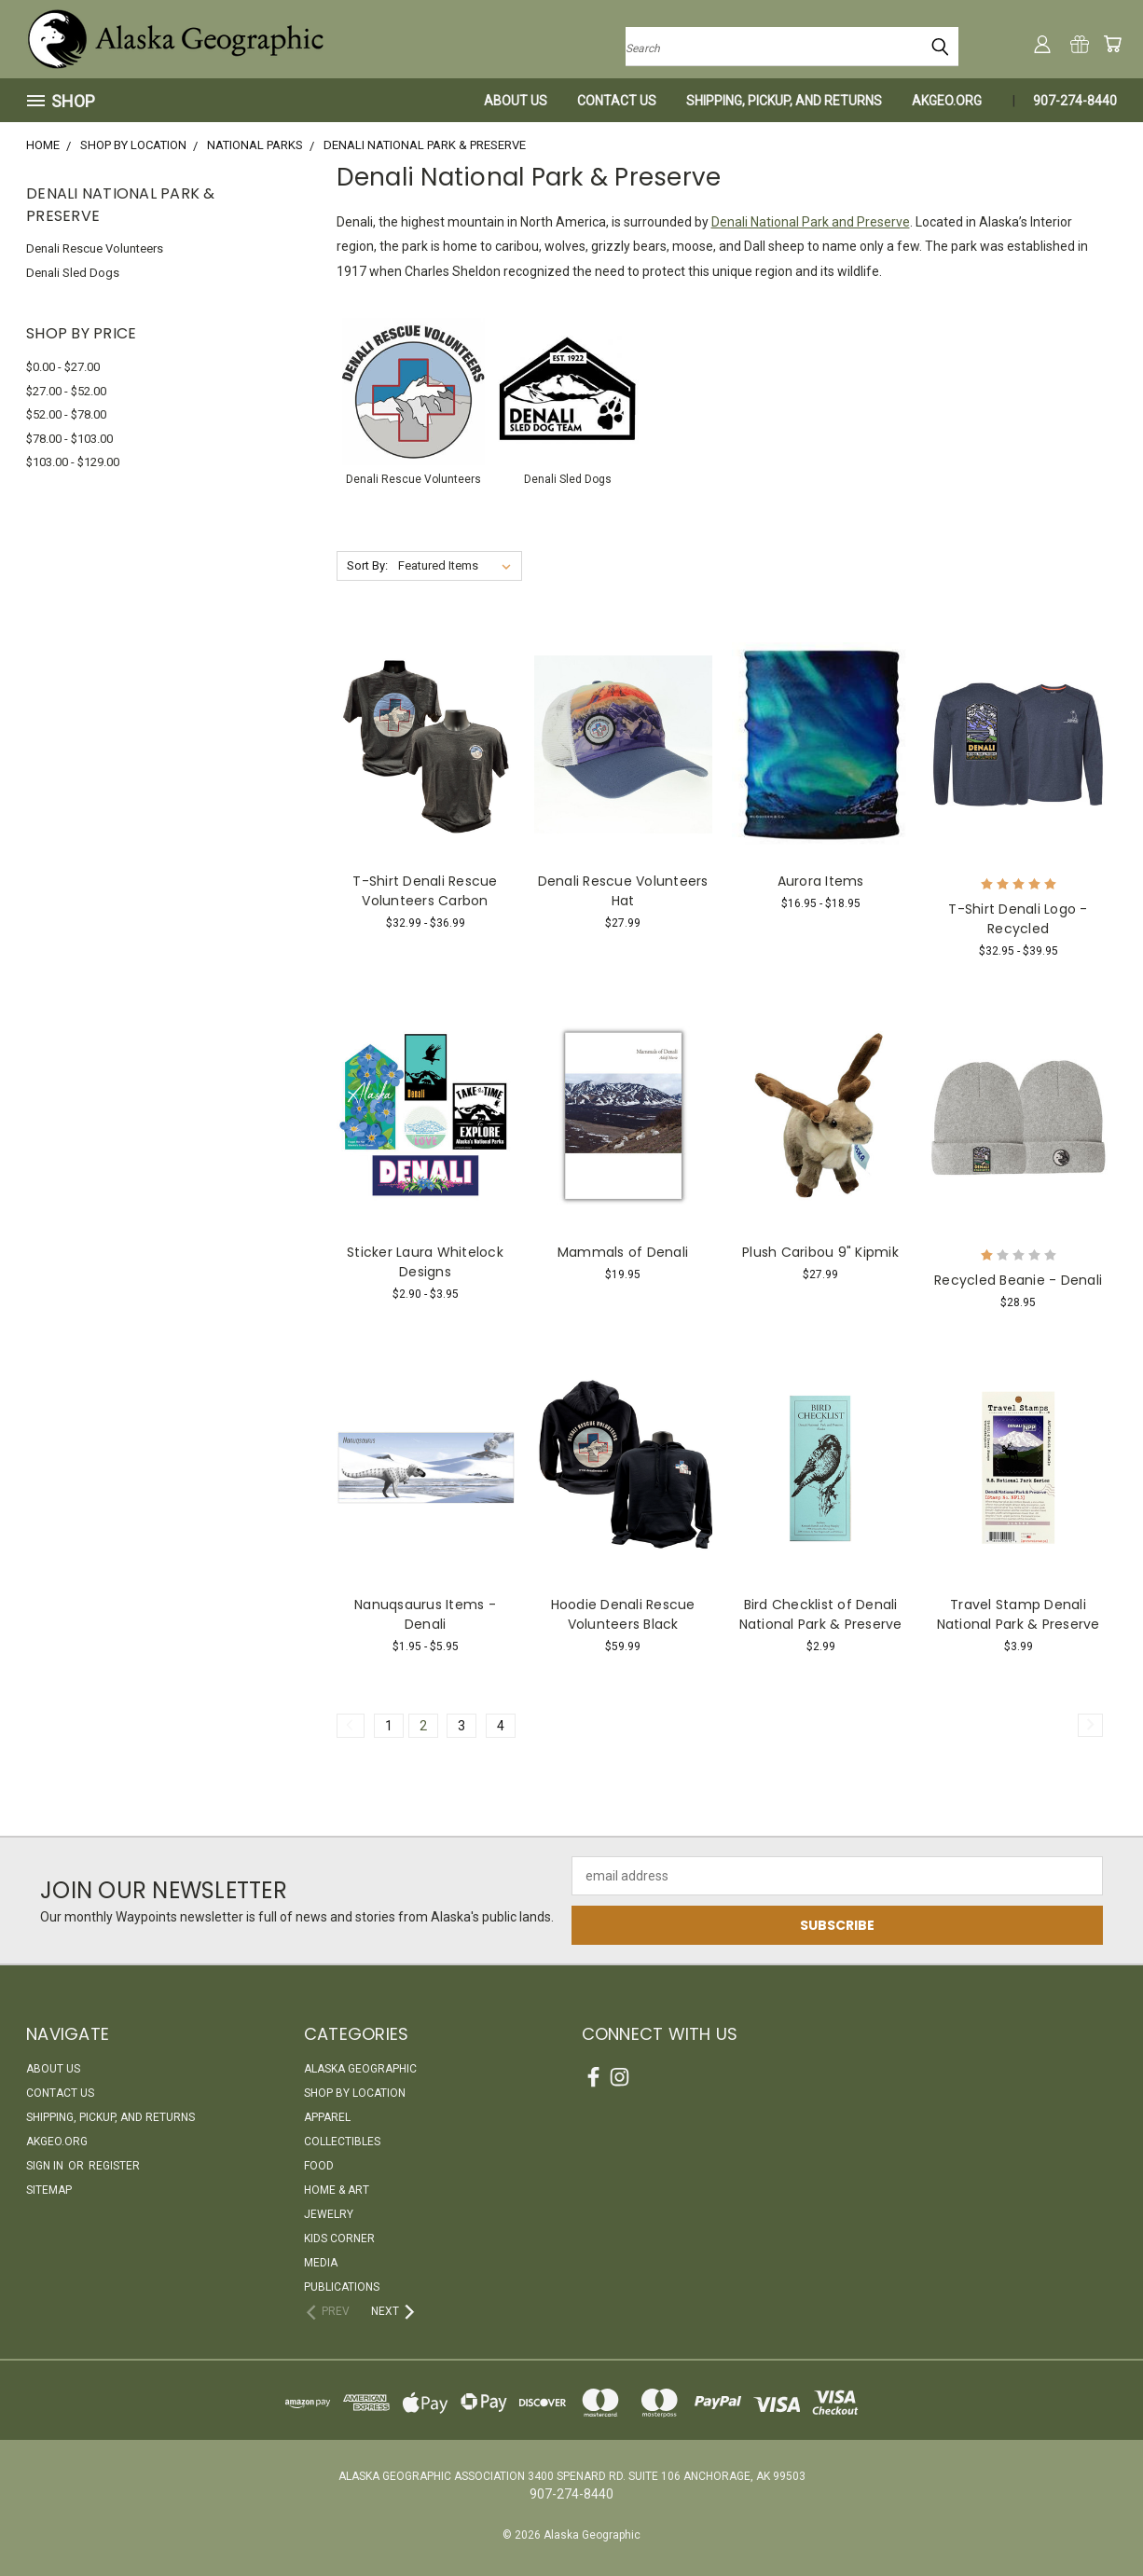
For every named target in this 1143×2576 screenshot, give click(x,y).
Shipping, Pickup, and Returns (784, 100)
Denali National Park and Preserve (810, 221)
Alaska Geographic (360, 2068)
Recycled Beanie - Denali (1018, 1280)
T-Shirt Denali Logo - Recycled (1017, 919)
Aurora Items (821, 881)
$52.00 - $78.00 (66, 414)
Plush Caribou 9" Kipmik (820, 1252)
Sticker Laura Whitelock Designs (425, 1262)
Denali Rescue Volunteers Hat (623, 891)
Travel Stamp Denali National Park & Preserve (1018, 1614)
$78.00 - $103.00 (69, 439)
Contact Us (616, 100)
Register (114, 2165)
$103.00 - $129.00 (72, 462)
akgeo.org (947, 100)
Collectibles (342, 2141)
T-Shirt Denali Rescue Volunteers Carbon (424, 891)
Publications (341, 2287)
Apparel (327, 2117)
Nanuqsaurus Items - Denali (425, 1614)
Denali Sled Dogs (72, 273)
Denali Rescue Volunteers (94, 248)
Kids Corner (339, 2238)
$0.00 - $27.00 (63, 367)
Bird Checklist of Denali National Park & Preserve (820, 1614)
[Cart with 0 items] (1112, 43)
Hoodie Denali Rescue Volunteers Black (623, 1614)
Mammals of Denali (623, 1252)
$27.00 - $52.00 (66, 391)
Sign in (46, 2165)
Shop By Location (355, 2093)
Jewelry (328, 2214)
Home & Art (336, 2190)
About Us (515, 100)
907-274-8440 (1075, 100)
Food (319, 2165)
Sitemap (49, 2190)
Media (320, 2262)
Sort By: (367, 565)
